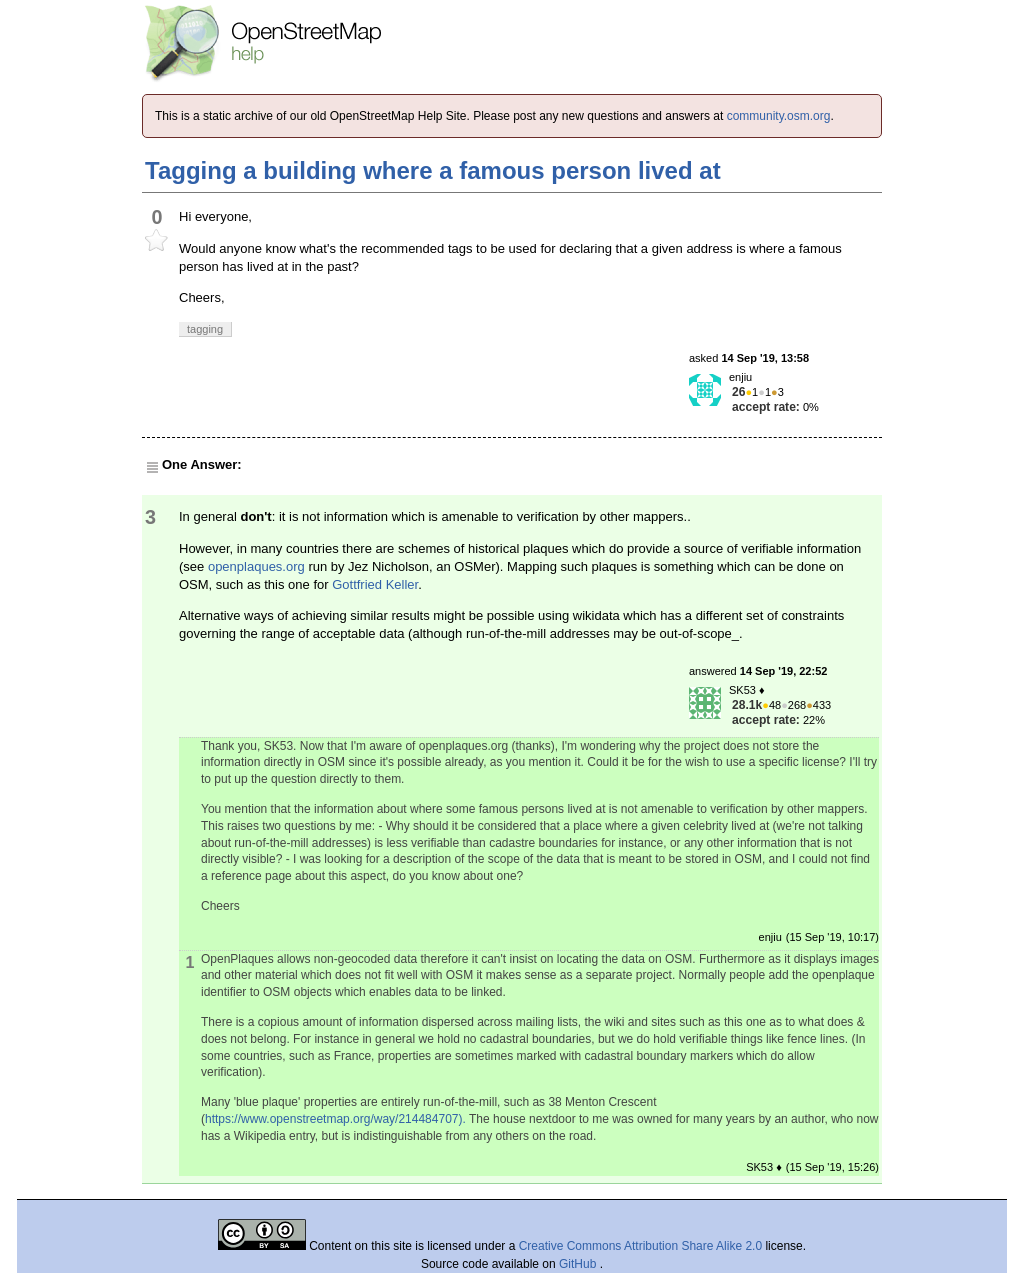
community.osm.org (779, 116)
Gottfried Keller (375, 584)
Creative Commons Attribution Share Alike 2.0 (640, 1246)
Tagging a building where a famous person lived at (433, 170)
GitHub (579, 1264)
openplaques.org (256, 566)
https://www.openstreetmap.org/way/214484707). (335, 1119)
